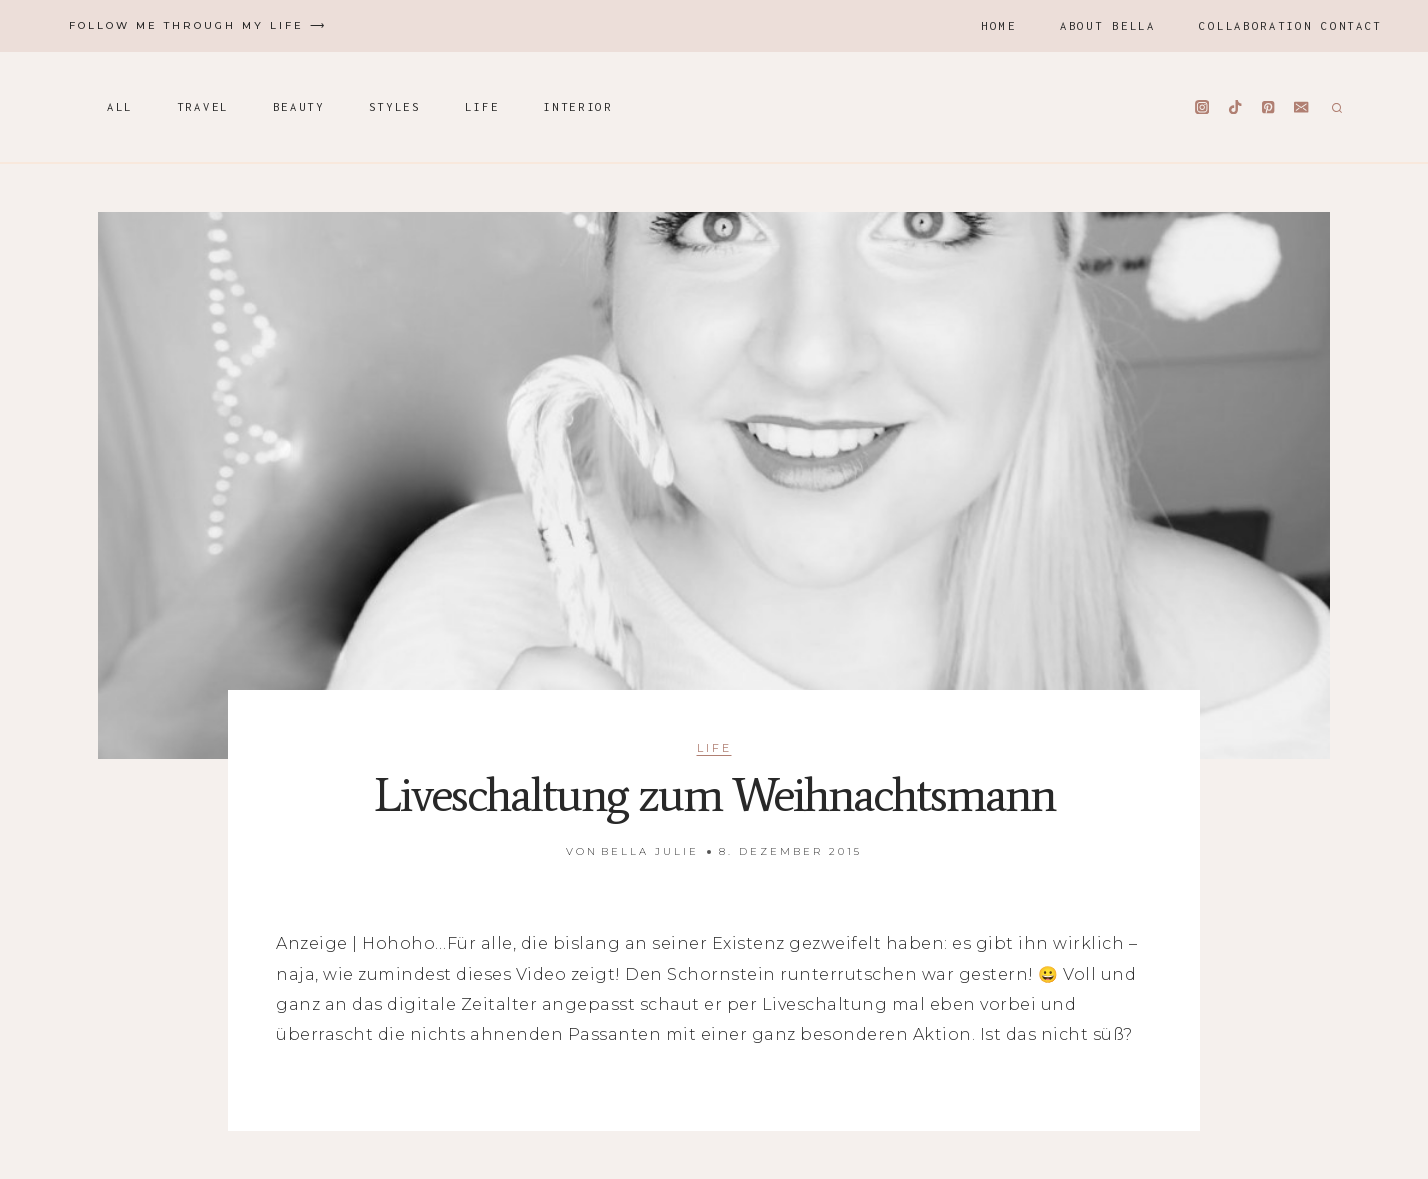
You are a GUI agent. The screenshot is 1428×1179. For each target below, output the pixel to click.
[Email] (1301, 107)
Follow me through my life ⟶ (198, 25)
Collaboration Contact (1290, 25)
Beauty (299, 106)
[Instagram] (1202, 107)
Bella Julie (650, 851)
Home (998, 25)
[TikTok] (1235, 107)
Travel (203, 106)
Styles (395, 106)
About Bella (1108, 25)
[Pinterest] (1268, 107)
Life (482, 106)
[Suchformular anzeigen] (1334, 107)
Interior (578, 106)
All (120, 106)
